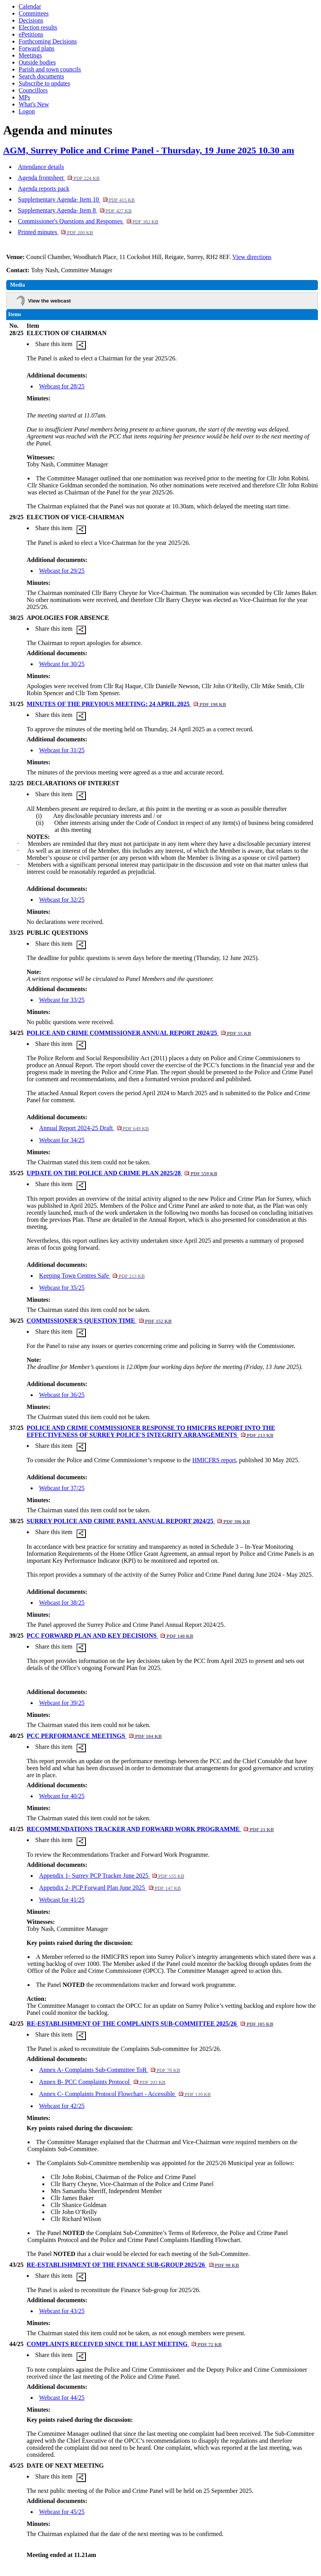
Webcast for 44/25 (62, 2397)
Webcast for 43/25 (62, 2311)
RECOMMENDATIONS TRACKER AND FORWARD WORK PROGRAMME (150, 1829)
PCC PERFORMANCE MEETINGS (94, 1735)
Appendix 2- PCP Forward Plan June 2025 (110, 1887)
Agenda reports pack (43, 188)
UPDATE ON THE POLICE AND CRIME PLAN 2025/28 (122, 1173)
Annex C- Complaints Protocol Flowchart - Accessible (125, 2094)
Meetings (30, 55)
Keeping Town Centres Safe (92, 1275)
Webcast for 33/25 (62, 1000)
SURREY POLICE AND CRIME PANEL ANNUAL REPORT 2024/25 (138, 1521)
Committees (34, 13)
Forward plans (36, 48)
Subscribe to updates (44, 83)
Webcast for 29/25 (62, 570)
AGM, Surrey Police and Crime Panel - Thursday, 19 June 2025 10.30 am (148, 150)
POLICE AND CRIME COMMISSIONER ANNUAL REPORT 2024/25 (139, 1033)
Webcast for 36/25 (62, 1394)
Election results (38, 27)
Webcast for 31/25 (62, 750)
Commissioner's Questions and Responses (88, 221)
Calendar (30, 6)
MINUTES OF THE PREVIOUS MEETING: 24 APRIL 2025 (126, 704)
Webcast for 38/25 (62, 1602)
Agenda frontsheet (58, 177)
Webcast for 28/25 (62, 386)
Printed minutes (55, 232)
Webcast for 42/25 (62, 2106)
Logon (27, 111)
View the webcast (49, 301)
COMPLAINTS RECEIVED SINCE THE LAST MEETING (124, 2344)
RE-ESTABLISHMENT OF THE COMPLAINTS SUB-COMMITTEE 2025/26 (150, 2023)
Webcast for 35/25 (62, 1287)
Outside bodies (37, 62)
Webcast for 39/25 (62, 1702)
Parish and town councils (50, 69)
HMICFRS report (214, 1460)
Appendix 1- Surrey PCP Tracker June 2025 (112, 1875)
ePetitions (31, 34)
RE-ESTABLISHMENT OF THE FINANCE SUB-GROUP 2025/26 (133, 2264)
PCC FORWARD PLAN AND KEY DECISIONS (110, 1635)
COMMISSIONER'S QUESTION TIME (99, 1320)
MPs (24, 97)
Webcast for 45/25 (62, 2511)
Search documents (41, 76)
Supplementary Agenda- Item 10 (76, 199)
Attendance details (41, 167)
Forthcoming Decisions (48, 41)
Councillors (33, 90)
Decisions (31, 20)
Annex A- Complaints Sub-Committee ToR (109, 2069)
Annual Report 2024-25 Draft (94, 1128)
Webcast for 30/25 (62, 664)
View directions (252, 257)
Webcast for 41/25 (62, 1899)
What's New (34, 104)
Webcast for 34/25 (62, 1140)
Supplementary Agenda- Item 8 (75, 210)
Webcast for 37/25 (62, 1488)
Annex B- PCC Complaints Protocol (102, 2082)
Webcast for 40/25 (62, 1796)
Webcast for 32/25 (62, 899)
